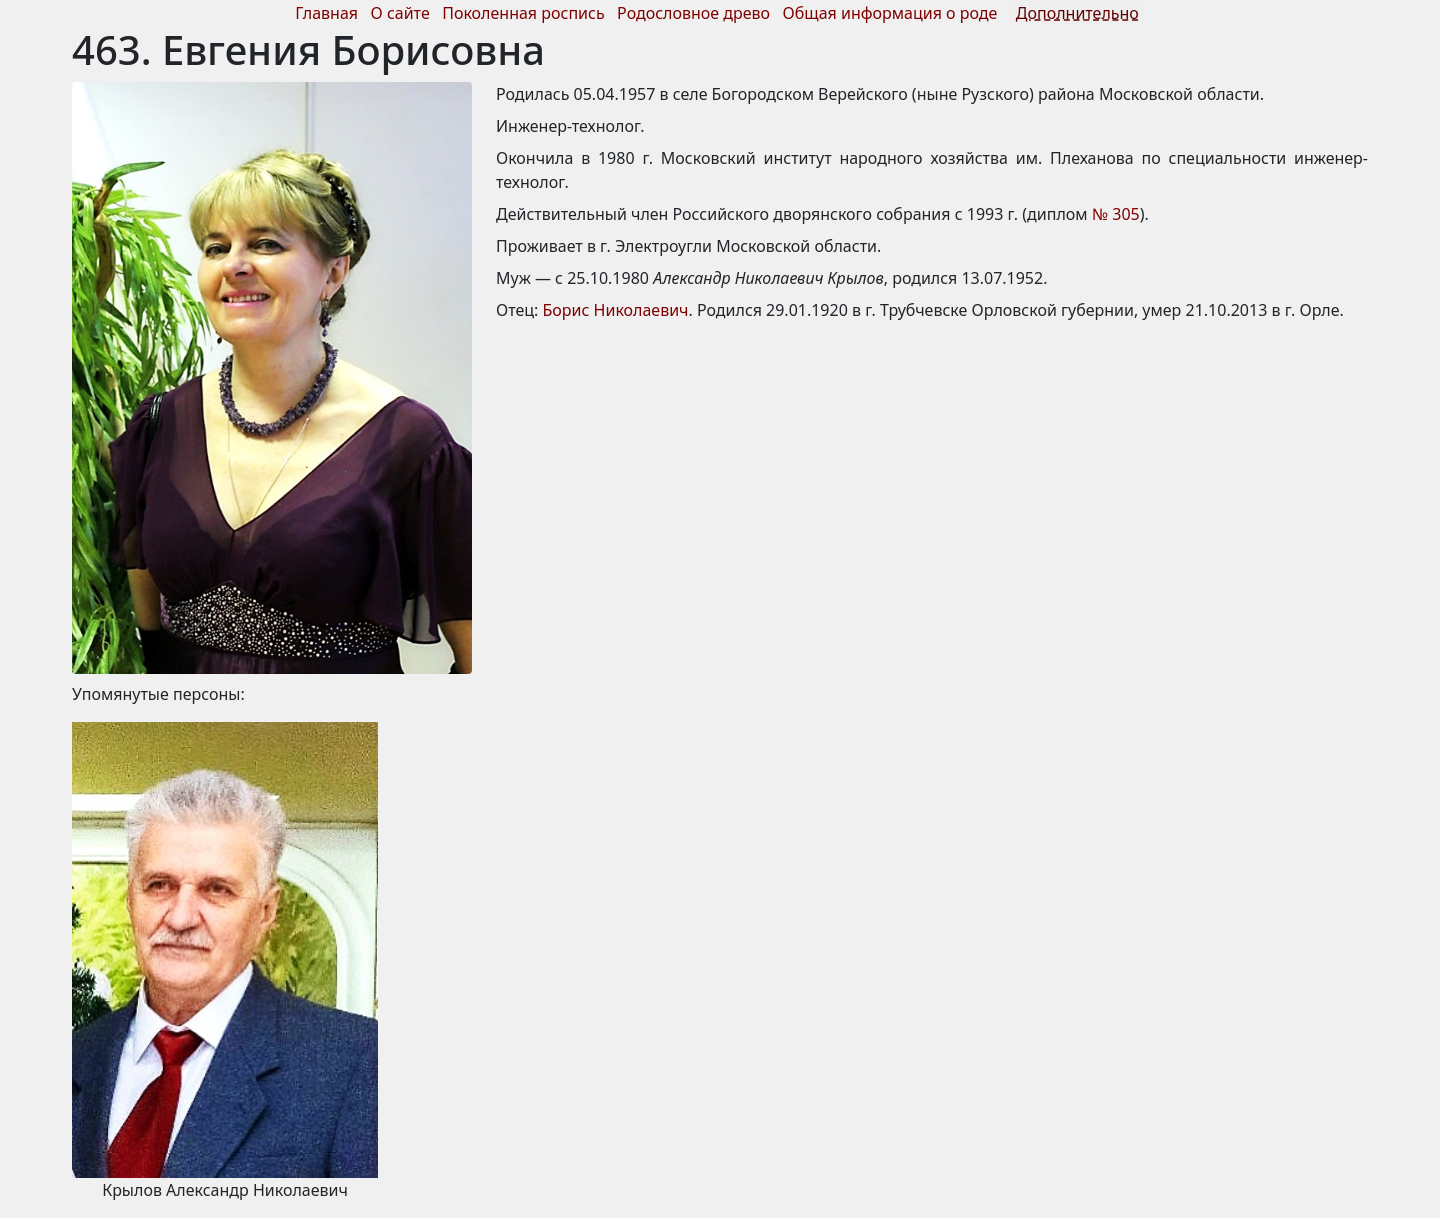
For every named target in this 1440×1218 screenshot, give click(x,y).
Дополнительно (1077, 13)
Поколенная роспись (523, 13)
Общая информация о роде (892, 13)
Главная (326, 13)
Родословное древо (693, 13)
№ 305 (1116, 214)
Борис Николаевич (616, 310)
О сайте (400, 13)
